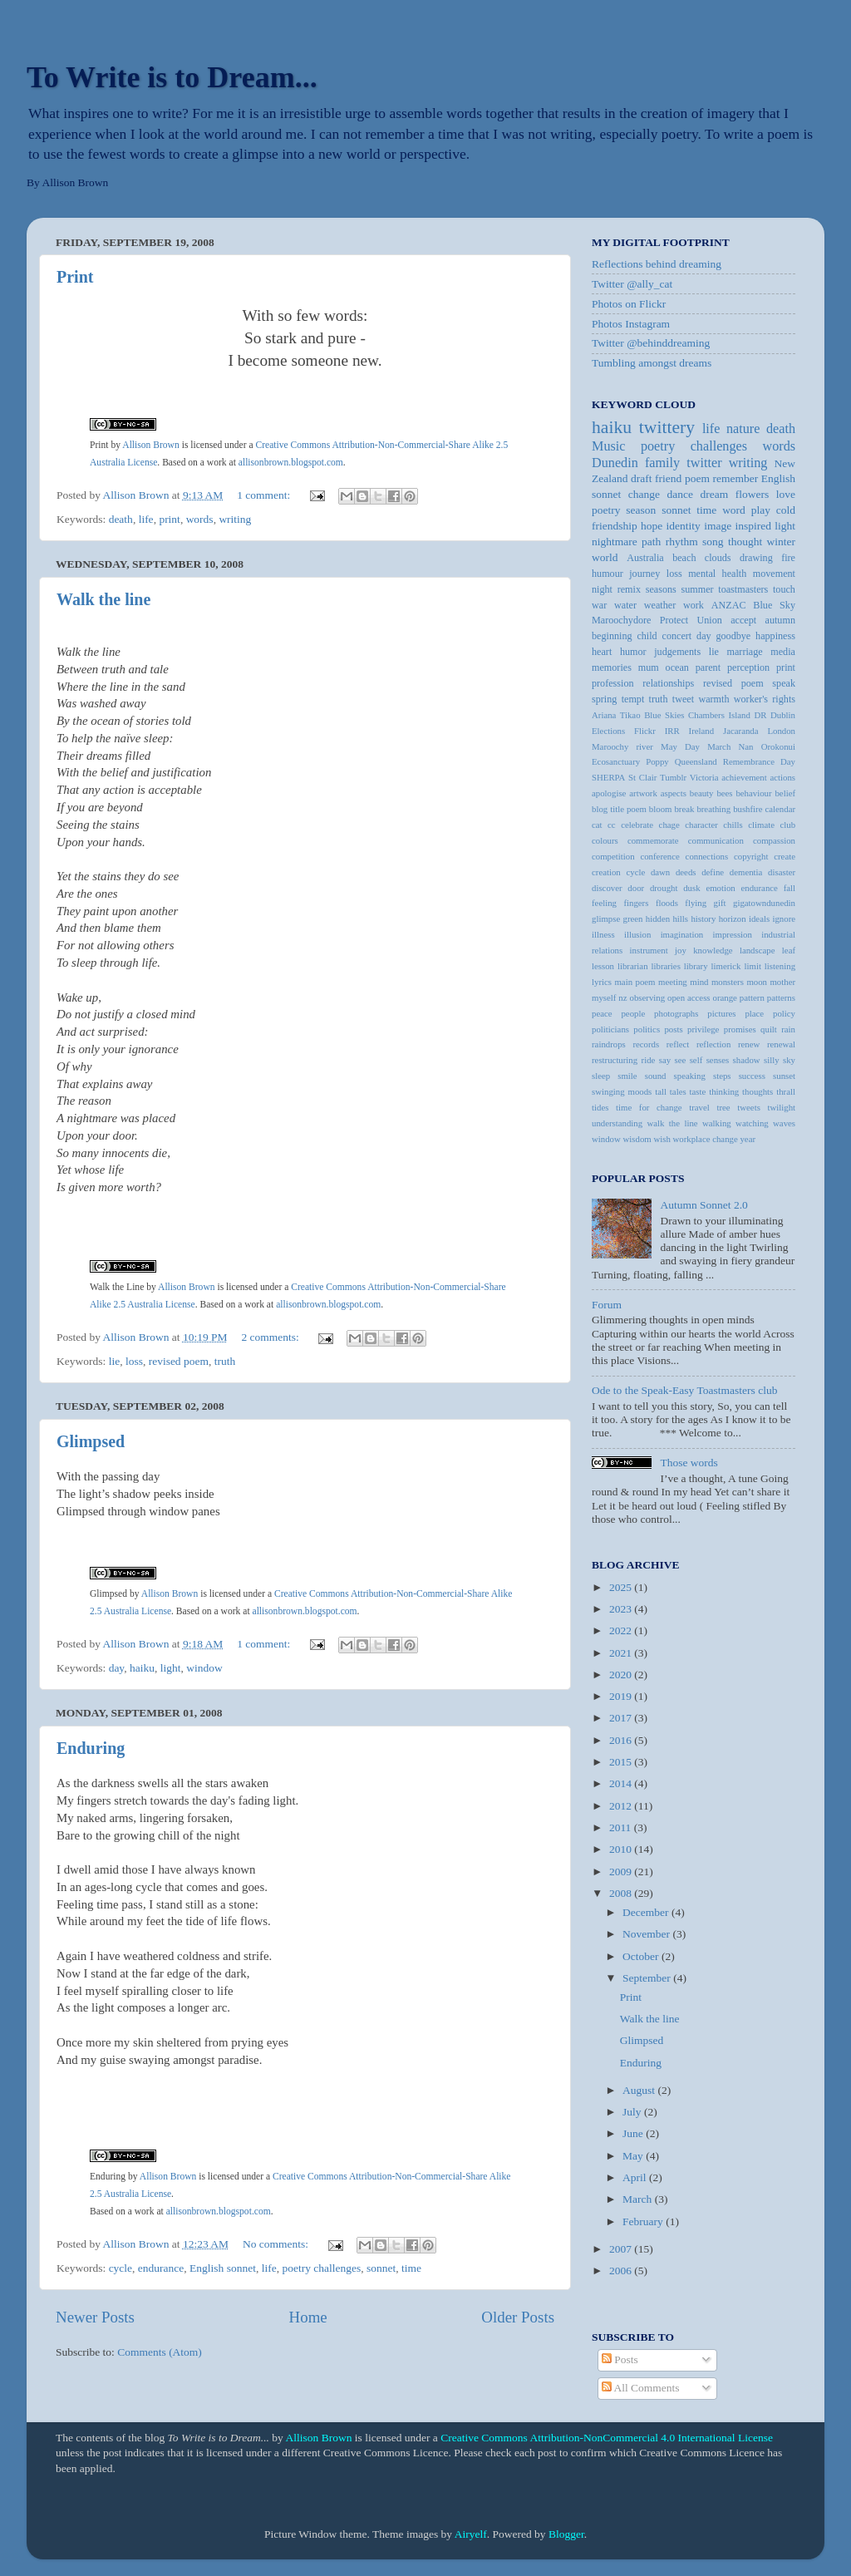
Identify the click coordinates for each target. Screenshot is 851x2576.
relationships (668, 683)
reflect (678, 1044)
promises (740, 1029)
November (647, 1934)
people (633, 1013)
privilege (703, 1029)
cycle (120, 2268)
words (200, 519)
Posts (620, 2359)
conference (659, 856)
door (635, 888)
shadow (746, 1060)
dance (680, 494)
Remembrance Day (759, 761)
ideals (759, 919)
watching (752, 1123)
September (647, 1978)
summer (697, 589)
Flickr (645, 731)
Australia (645, 558)
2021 (621, 1653)
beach (684, 558)
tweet (683, 699)
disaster (781, 872)
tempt (633, 699)
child (647, 636)
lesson (603, 966)
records (645, 1044)
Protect (674, 620)
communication (716, 840)
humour (607, 573)
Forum (607, 1304)
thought (745, 541)
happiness (775, 636)
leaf (788, 950)
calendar (780, 809)
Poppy (657, 761)
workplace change (705, 1139)
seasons (661, 589)
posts (673, 1029)
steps (722, 1076)
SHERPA (608, 777)
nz (622, 997)
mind (699, 982)
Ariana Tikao (616, 715)
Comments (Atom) (159, 2352)
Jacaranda (741, 731)
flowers (752, 494)
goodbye (733, 636)
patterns (781, 997)
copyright (751, 856)
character (701, 825)
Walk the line (103, 599)
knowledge (712, 950)
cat (597, 825)
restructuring (614, 1060)
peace (602, 1013)
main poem (634, 982)
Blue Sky (774, 605)
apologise (609, 793)
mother (782, 982)
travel (699, 1107)
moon (756, 982)
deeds (686, 872)
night (602, 589)
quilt (768, 1029)
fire (788, 558)
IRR (672, 731)
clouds (718, 558)
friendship (614, 526)
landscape (757, 950)
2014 (621, 1783)
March (638, 2199)
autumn (780, 620)
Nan (745, 746)
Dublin (782, 715)
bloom (660, 809)
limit (752, 966)
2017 (621, 1718)
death (121, 519)
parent (708, 667)
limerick (726, 966)
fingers (635, 903)
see (680, 1060)
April (635, 2177)
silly (772, 1060)
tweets (748, 1107)
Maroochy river (622, 746)
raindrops (609, 1044)
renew (749, 1044)
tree (723, 1107)
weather (660, 605)
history (703, 919)
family (662, 463)
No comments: (277, 2244)
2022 (621, 1630)
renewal (781, 1044)
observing (648, 997)
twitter (703, 463)
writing (235, 519)
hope (651, 526)
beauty (702, 793)
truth (225, 1361)
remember (735, 478)
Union (709, 620)
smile (627, 1076)
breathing (713, 809)
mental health (717, 573)
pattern (752, 997)
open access (689, 997)
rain (788, 1029)
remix (629, 589)
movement (774, 573)
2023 (621, 1609)
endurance (161, 2268)
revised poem (179, 1361)
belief (785, 793)
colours (605, 840)
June (634, 2133)
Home (308, 2317)
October (642, 1956)
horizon (732, 919)
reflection (713, 1044)
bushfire (747, 809)
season (641, 510)
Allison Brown (151, 445)
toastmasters (743, 589)
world (605, 557)
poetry (606, 510)
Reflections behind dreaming (656, 264)
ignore (783, 919)
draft (641, 478)
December (646, 1912)
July (633, 2112)
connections (707, 856)
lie (115, 1361)
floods (667, 903)
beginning (612, 636)
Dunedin (615, 463)
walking (716, 1123)
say (665, 1060)
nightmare (614, 541)
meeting (672, 982)
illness (603, 934)
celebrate (637, 825)
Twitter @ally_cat (632, 284)
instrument (649, 950)
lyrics (602, 982)
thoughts (757, 1091)
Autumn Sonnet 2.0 (703, 1205)
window (204, 1668)
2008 (621, 1893)
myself (604, 997)
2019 (621, 1696)
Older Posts (517, 2317)
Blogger (566, 2534)
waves (784, 1123)
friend (668, 478)
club (787, 825)
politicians (610, 1029)
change (644, 494)
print (169, 519)
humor (633, 652)
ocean (677, 667)
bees (724, 793)
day (117, 1668)
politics (646, 1029)
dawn (660, 872)
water (625, 605)
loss (134, 1361)
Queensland (696, 761)
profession (613, 683)
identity (684, 526)
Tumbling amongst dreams (651, 363)
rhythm (682, 541)
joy (680, 950)
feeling (604, 903)
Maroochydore (621, 620)
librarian (632, 966)
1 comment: (265, 495)
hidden (658, 919)
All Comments (641, 2387)
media (782, 652)
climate (761, 825)
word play (746, 510)
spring (604, 699)
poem (697, 478)
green (633, 919)
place (754, 1013)
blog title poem (619, 809)
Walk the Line (117, 1287)
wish (661, 1139)
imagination (682, 934)
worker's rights (764, 699)
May (634, 2156)
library (696, 966)
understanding (617, 1123)
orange (725, 997)
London (781, 731)
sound (656, 1076)
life (146, 519)
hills (680, 919)
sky (789, 1060)
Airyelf (471, 2534)
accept (743, 620)
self (696, 1060)
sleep (601, 1076)
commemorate (653, 840)
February (644, 2221)
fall (789, 888)
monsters (727, 982)
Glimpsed (91, 1441)
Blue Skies (664, 715)
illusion (637, 934)
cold (785, 510)
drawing (756, 558)
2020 (621, 1674)
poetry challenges (321, 2268)
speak (783, 683)
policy (784, 1013)
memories (612, 667)
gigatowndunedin (764, 903)
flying (695, 903)
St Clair (642, 777)
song (713, 541)
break (684, 809)
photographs (676, 1013)
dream (715, 494)
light (170, 1668)
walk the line (672, 1123)
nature (743, 428)
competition (613, 856)
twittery (667, 427)
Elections (608, 731)
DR (760, 715)
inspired (753, 526)
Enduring (91, 1748)
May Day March (695, 746)
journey (644, 573)
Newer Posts (95, 2317)
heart (602, 652)
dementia (746, 872)
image (717, 526)
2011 (621, 1827)
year (747, 1139)
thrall (785, 1091)
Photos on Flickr (629, 304)
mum (648, 667)
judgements (677, 652)
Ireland (702, 731)
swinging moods (622, 1091)
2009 (621, 1871)
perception (748, 667)
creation (606, 872)
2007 (621, 2249)
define (712, 872)
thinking (724, 1091)
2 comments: (271, 1337)
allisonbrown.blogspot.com (291, 462)
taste (698, 1091)
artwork (643, 793)
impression (732, 934)
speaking (690, 1076)
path (651, 541)
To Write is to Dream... (172, 77)
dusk (691, 888)
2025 (621, 1587)
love (785, 494)
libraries (665, 966)
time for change (649, 1107)
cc (612, 825)
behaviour (753, 793)
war (599, 605)
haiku (142, 1668)
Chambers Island (719, 715)
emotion (720, 888)
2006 (621, 2270)
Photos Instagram (631, 324)
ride (649, 1060)
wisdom (637, 1139)
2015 (621, 1762)
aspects (673, 793)
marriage (745, 652)
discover (607, 888)
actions (782, 777)
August (639, 2090)
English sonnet (222, 2268)
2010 (621, 1849)
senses (718, 1060)
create (784, 856)
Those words (688, 1462)
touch (784, 589)
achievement (744, 777)
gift (720, 903)
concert (677, 636)
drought (664, 888)
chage (669, 825)
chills (732, 825)
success (752, 1076)
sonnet (381, 2268)
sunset (784, 1076)
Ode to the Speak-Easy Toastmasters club (684, 1390)
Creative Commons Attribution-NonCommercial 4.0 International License (606, 2437)
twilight (781, 1107)
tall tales (670, 1091)
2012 (621, 1806)
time (411, 2268)
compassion (774, 840)
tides (600, 1107)
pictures (721, 1013)
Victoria (704, 777)
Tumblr (673, 777)
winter (781, 541)
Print (75, 277)
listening (780, 966)
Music (608, 446)
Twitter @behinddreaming (651, 343)
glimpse (606, 919)
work (693, 605)
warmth (713, 699)
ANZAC (728, 605)
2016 (621, 1740)
